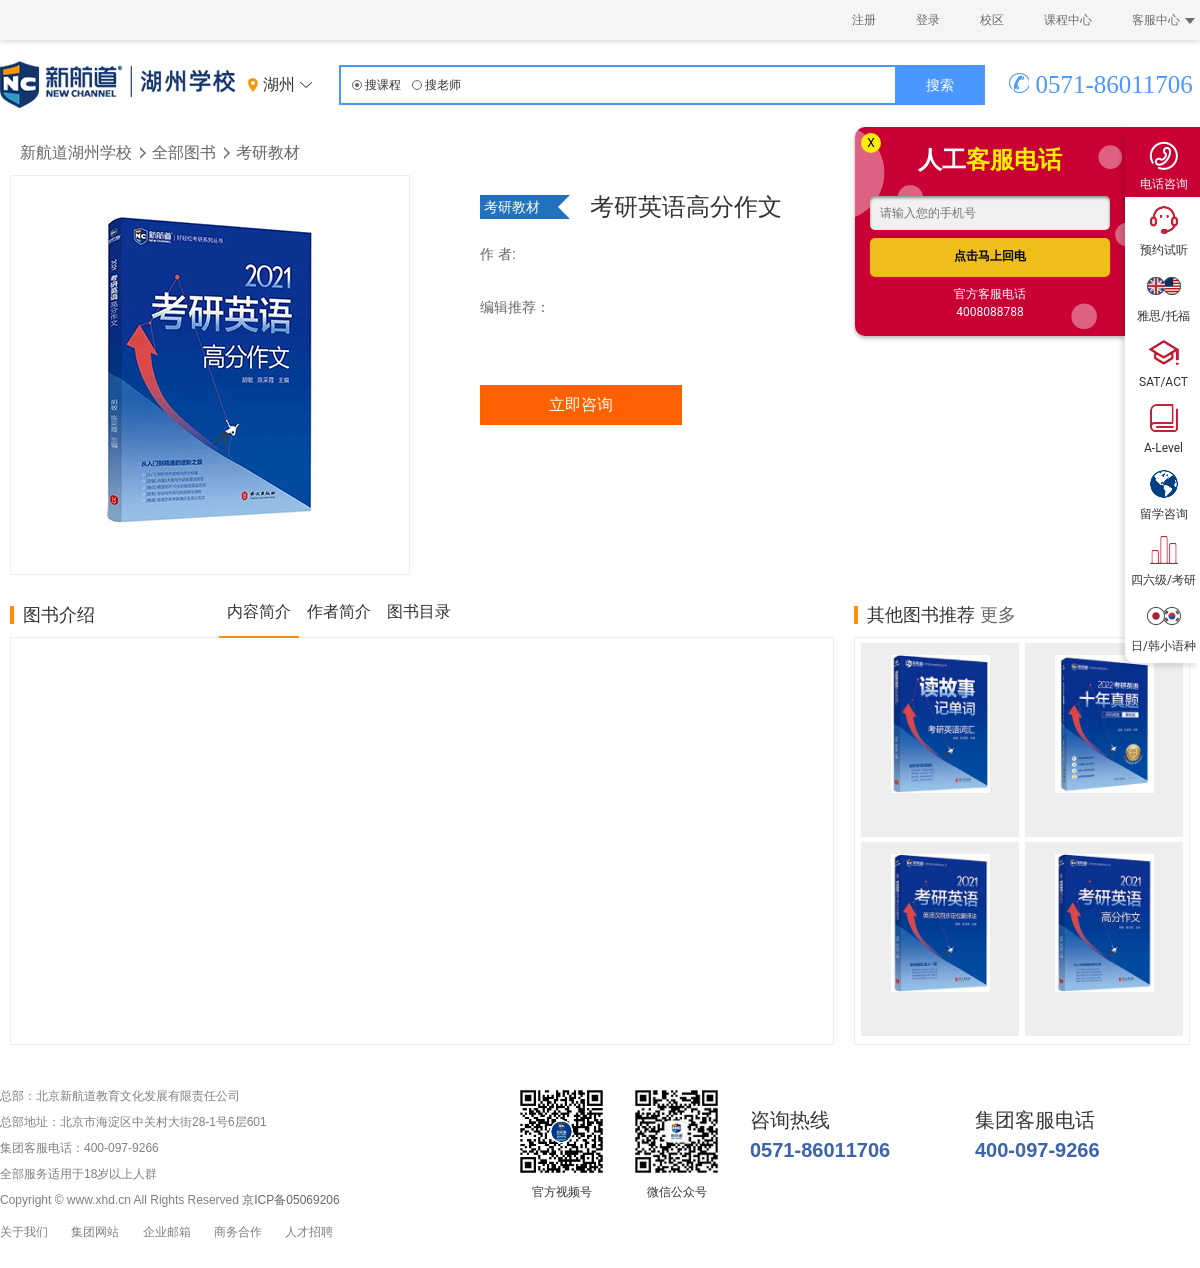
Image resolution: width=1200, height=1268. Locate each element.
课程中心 (1068, 20)
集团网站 (95, 1232)
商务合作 (238, 1232)
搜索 (940, 85)
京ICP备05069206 (290, 1200)
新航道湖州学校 (76, 152)
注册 (864, 20)
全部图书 (184, 152)
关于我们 (24, 1232)
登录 (928, 20)
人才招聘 (309, 1232)
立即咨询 (581, 404)
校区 (992, 20)
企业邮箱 (167, 1232)
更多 (998, 615)
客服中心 (1163, 20)
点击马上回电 (990, 256)
